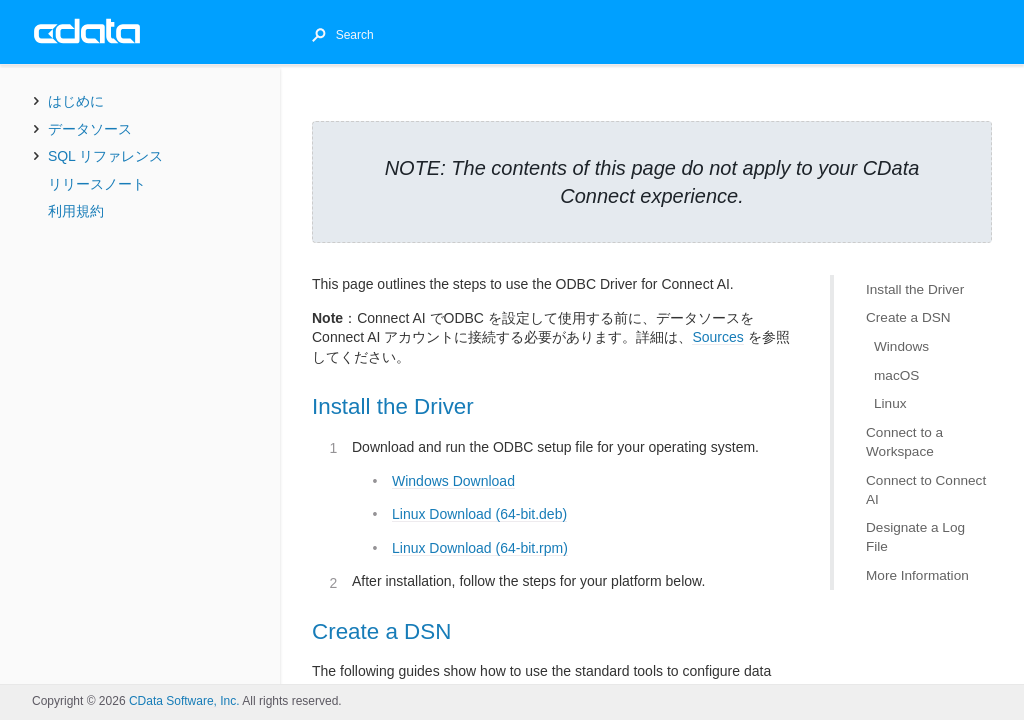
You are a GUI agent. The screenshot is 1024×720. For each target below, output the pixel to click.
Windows (901, 346)
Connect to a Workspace (904, 442)
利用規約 (76, 211)
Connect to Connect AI (926, 490)
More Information (917, 575)
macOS (896, 375)
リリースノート (97, 184)
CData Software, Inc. (184, 701)
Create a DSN (908, 317)
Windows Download (453, 481)
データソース (90, 129)
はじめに (76, 101)
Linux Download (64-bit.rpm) (480, 548)
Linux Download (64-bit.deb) (479, 514)
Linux (890, 403)
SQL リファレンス (105, 156)
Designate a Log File (915, 537)
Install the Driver (915, 289)
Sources (717, 337)
